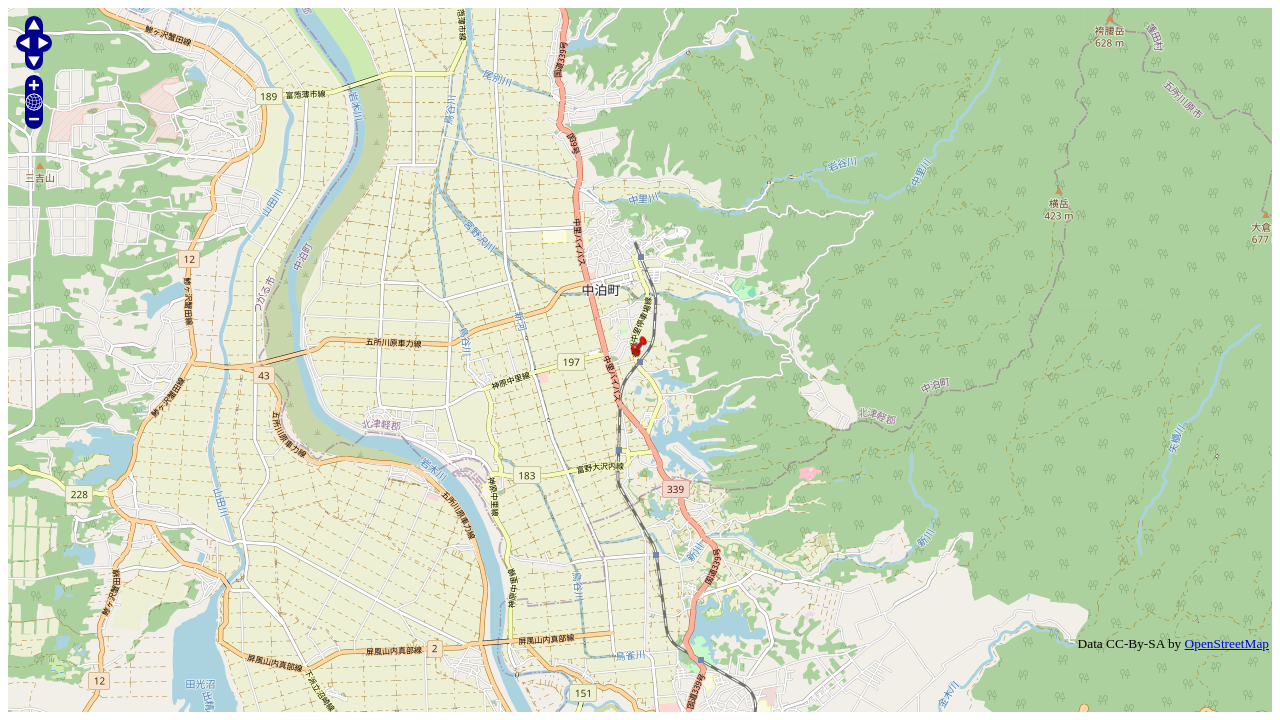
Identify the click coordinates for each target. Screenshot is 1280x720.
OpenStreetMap (1227, 643)
